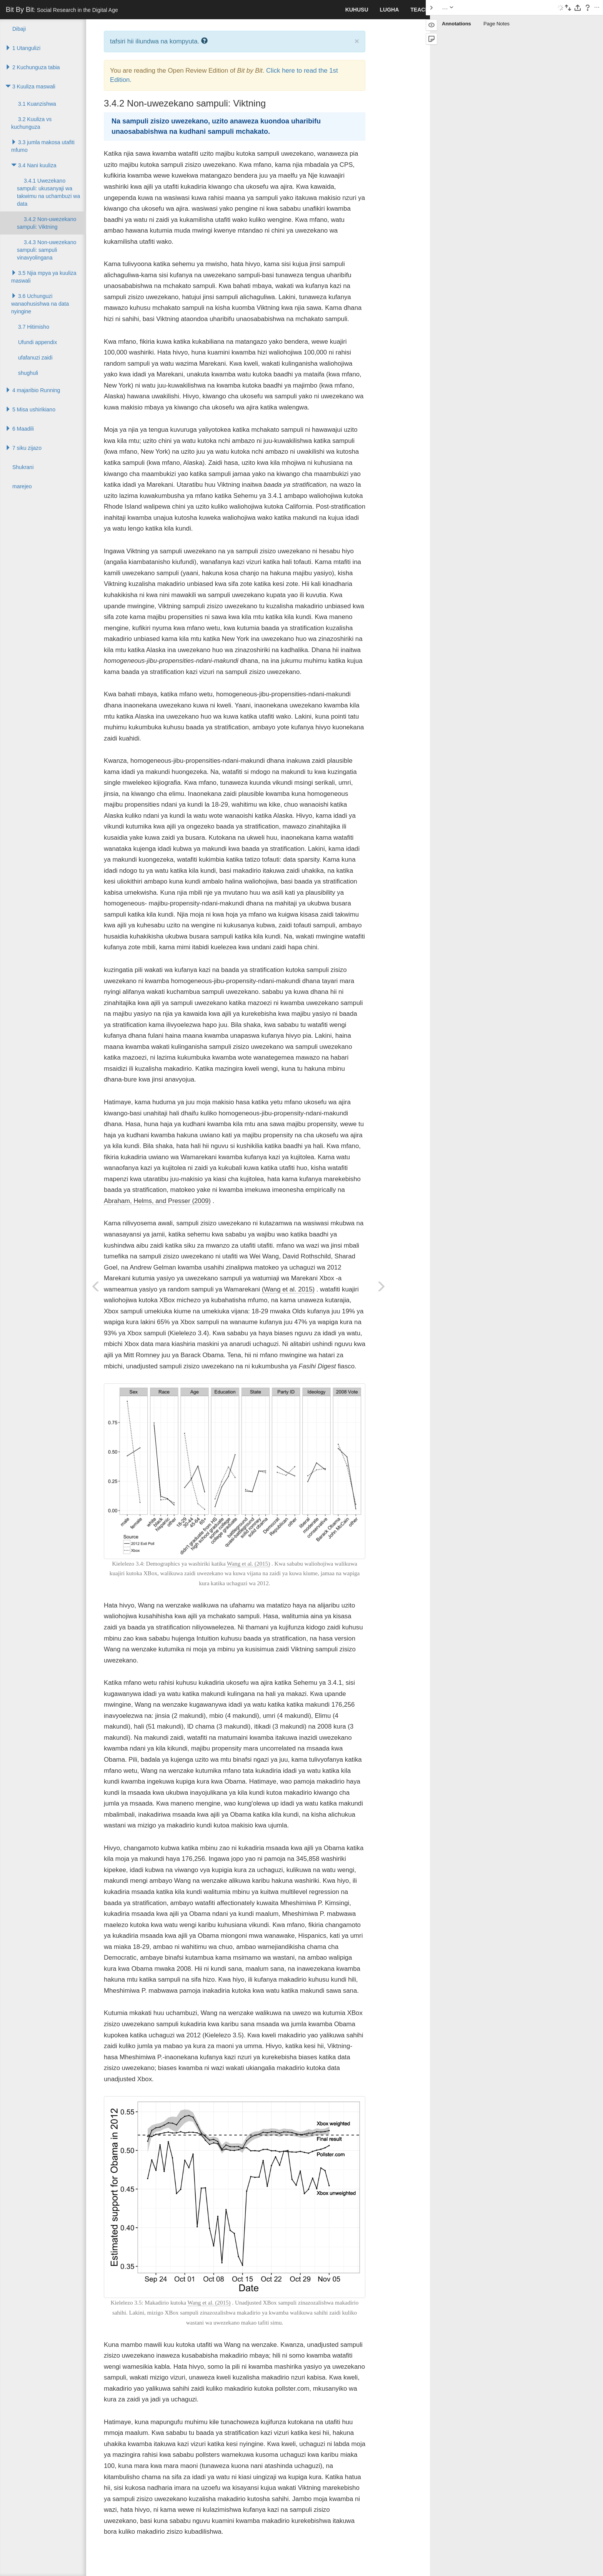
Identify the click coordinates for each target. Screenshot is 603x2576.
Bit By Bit (62, 9)
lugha (389, 10)
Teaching (424, 10)
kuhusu (356, 10)
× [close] (357, 41)
